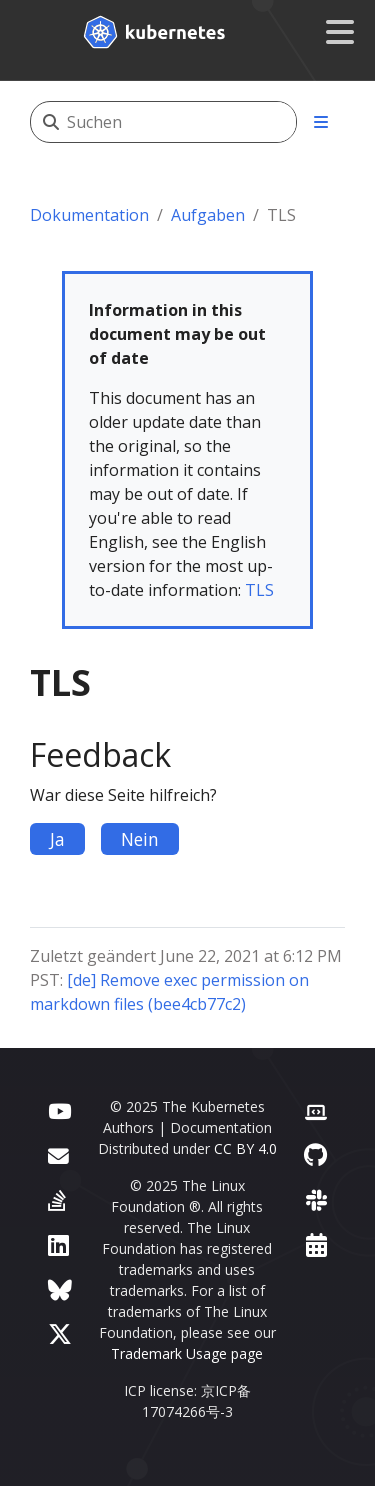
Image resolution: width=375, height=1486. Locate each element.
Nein (140, 839)
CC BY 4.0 (245, 1148)
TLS (259, 590)
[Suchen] (181, 122)
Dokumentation (89, 215)
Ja (57, 839)
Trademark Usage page (187, 1353)
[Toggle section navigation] (321, 122)
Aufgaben (208, 215)
